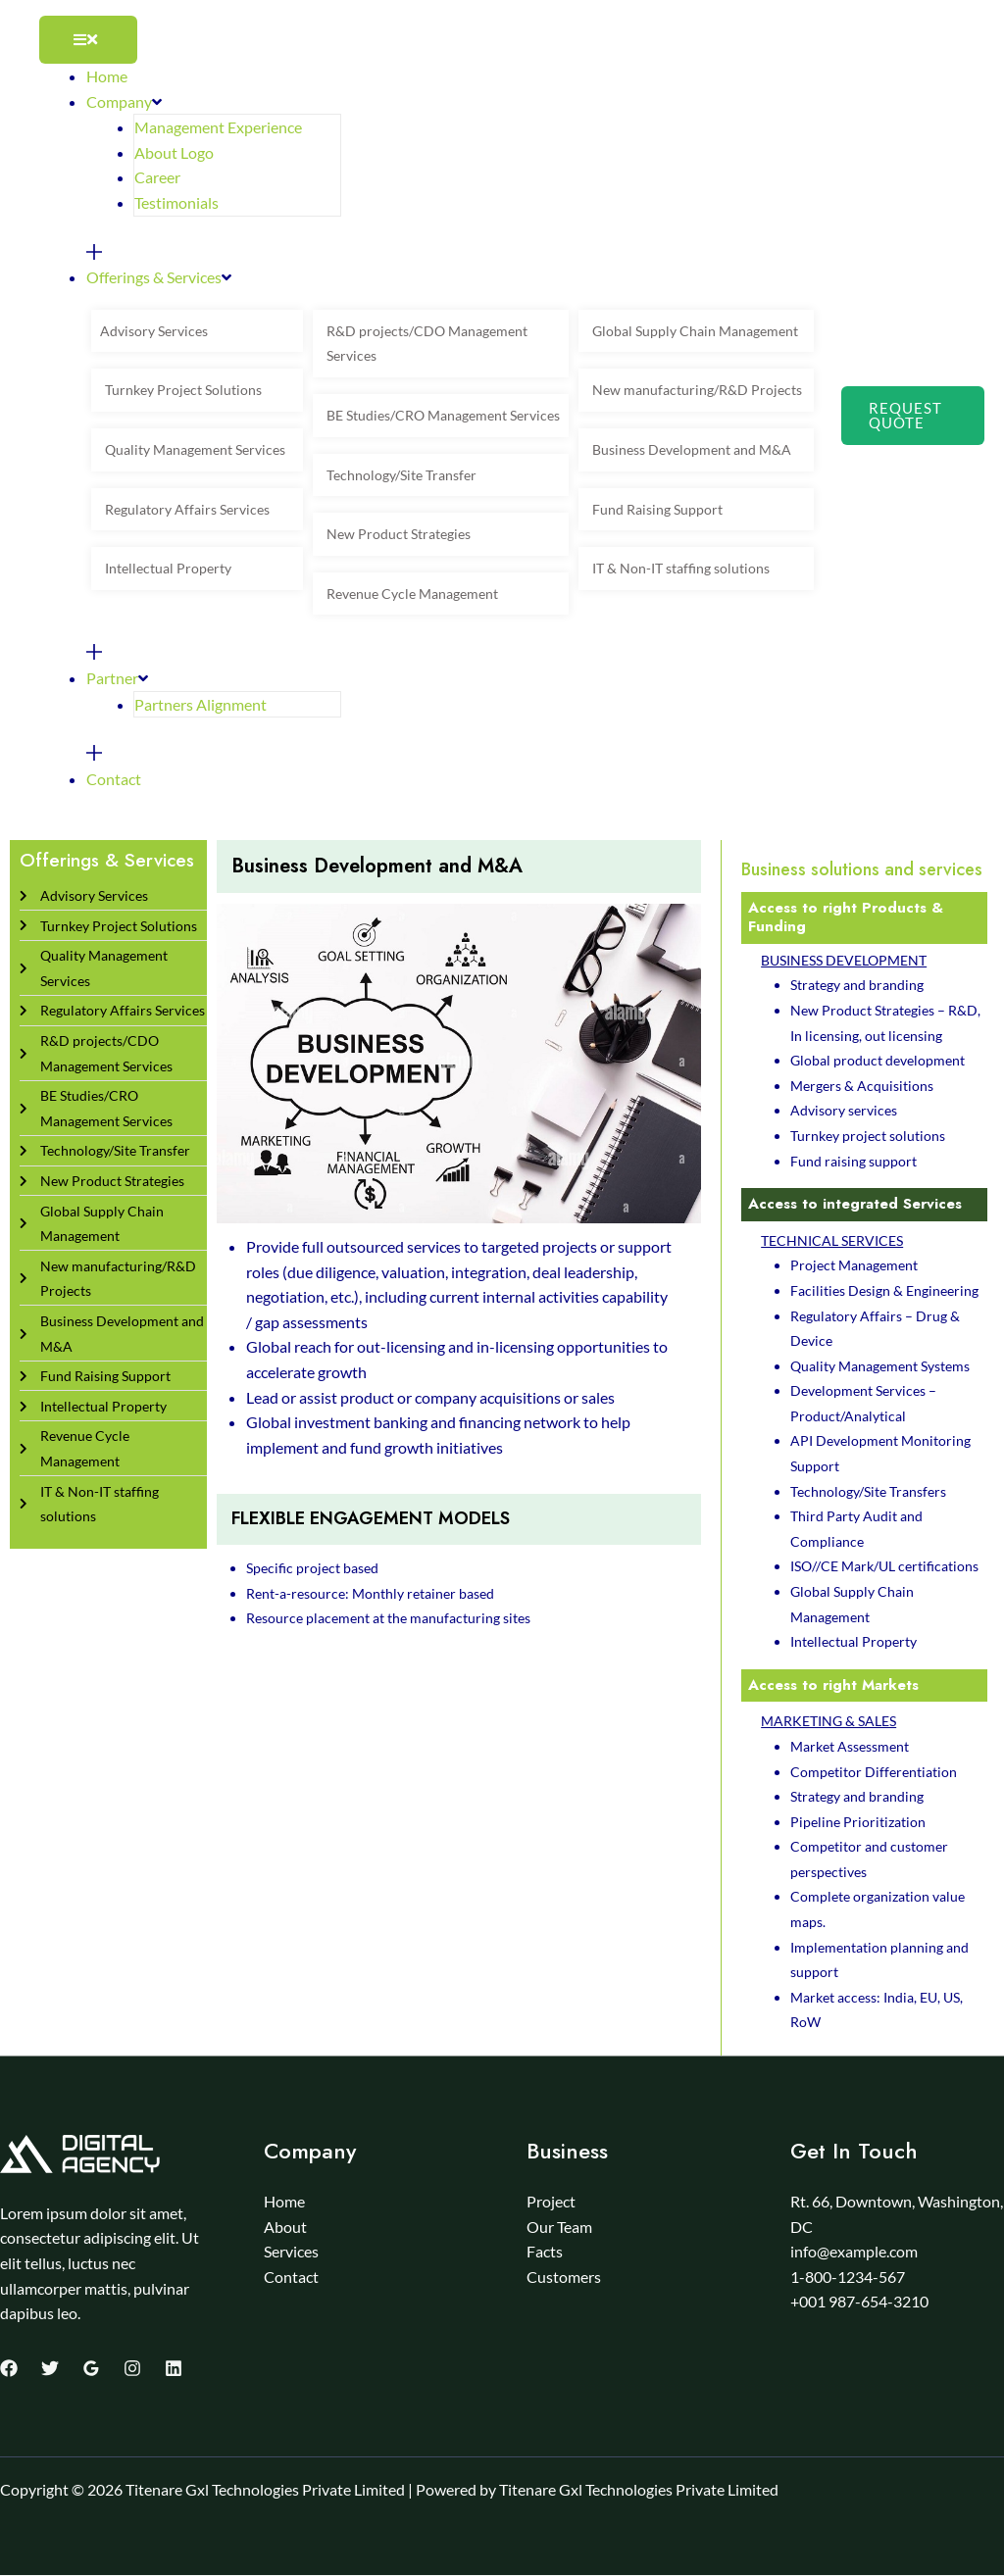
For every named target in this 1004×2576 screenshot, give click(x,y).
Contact (291, 2276)
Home (284, 2201)
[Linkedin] (173, 2368)
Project (551, 2201)
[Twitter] (50, 2368)
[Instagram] (132, 2368)
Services (291, 2251)
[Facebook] (9, 2368)
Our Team (559, 2226)
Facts (545, 2251)
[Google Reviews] (91, 2368)
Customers (564, 2276)
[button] (912, 415)
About (285, 2226)
